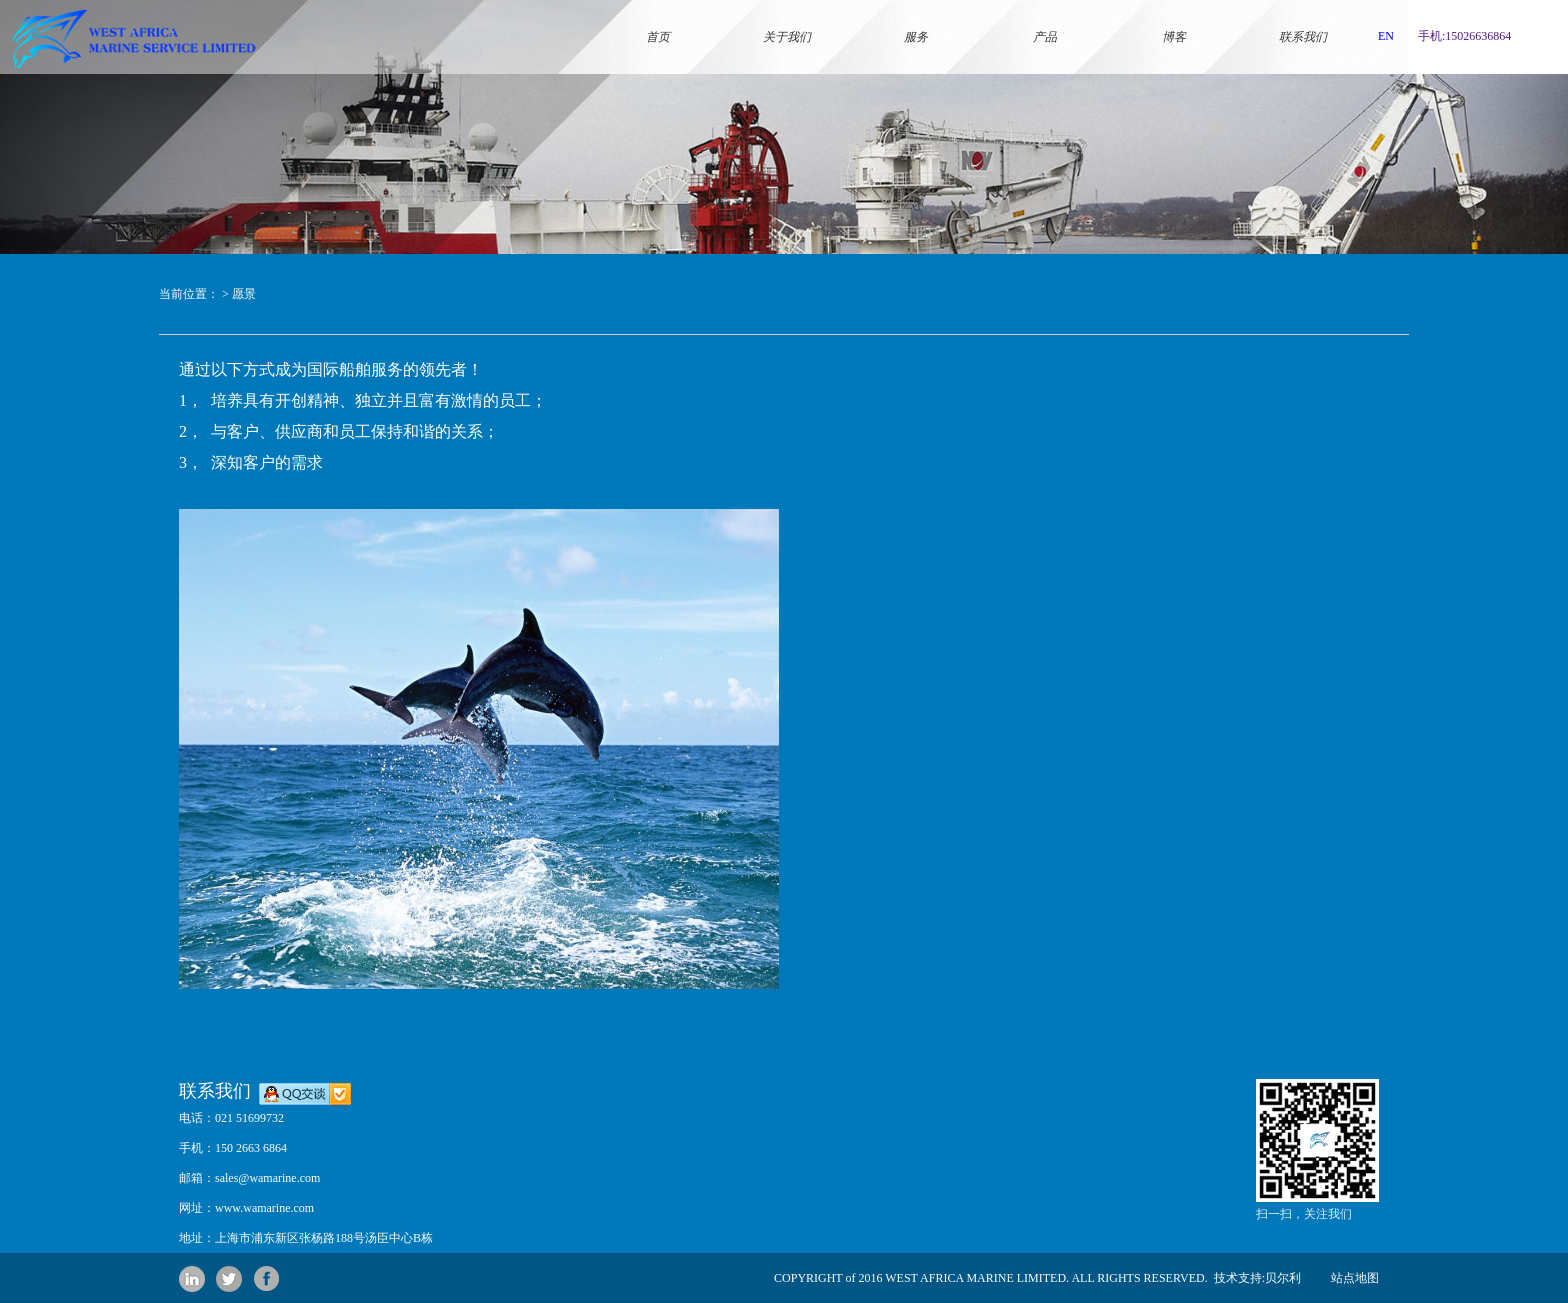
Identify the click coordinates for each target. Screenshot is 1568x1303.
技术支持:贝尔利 (1254, 1278)
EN (1386, 36)
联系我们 (1303, 12)
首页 (658, 12)
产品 (1045, 12)
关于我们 (787, 12)
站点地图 (1355, 1278)
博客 (1174, 12)
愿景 (244, 294)
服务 (916, 12)
